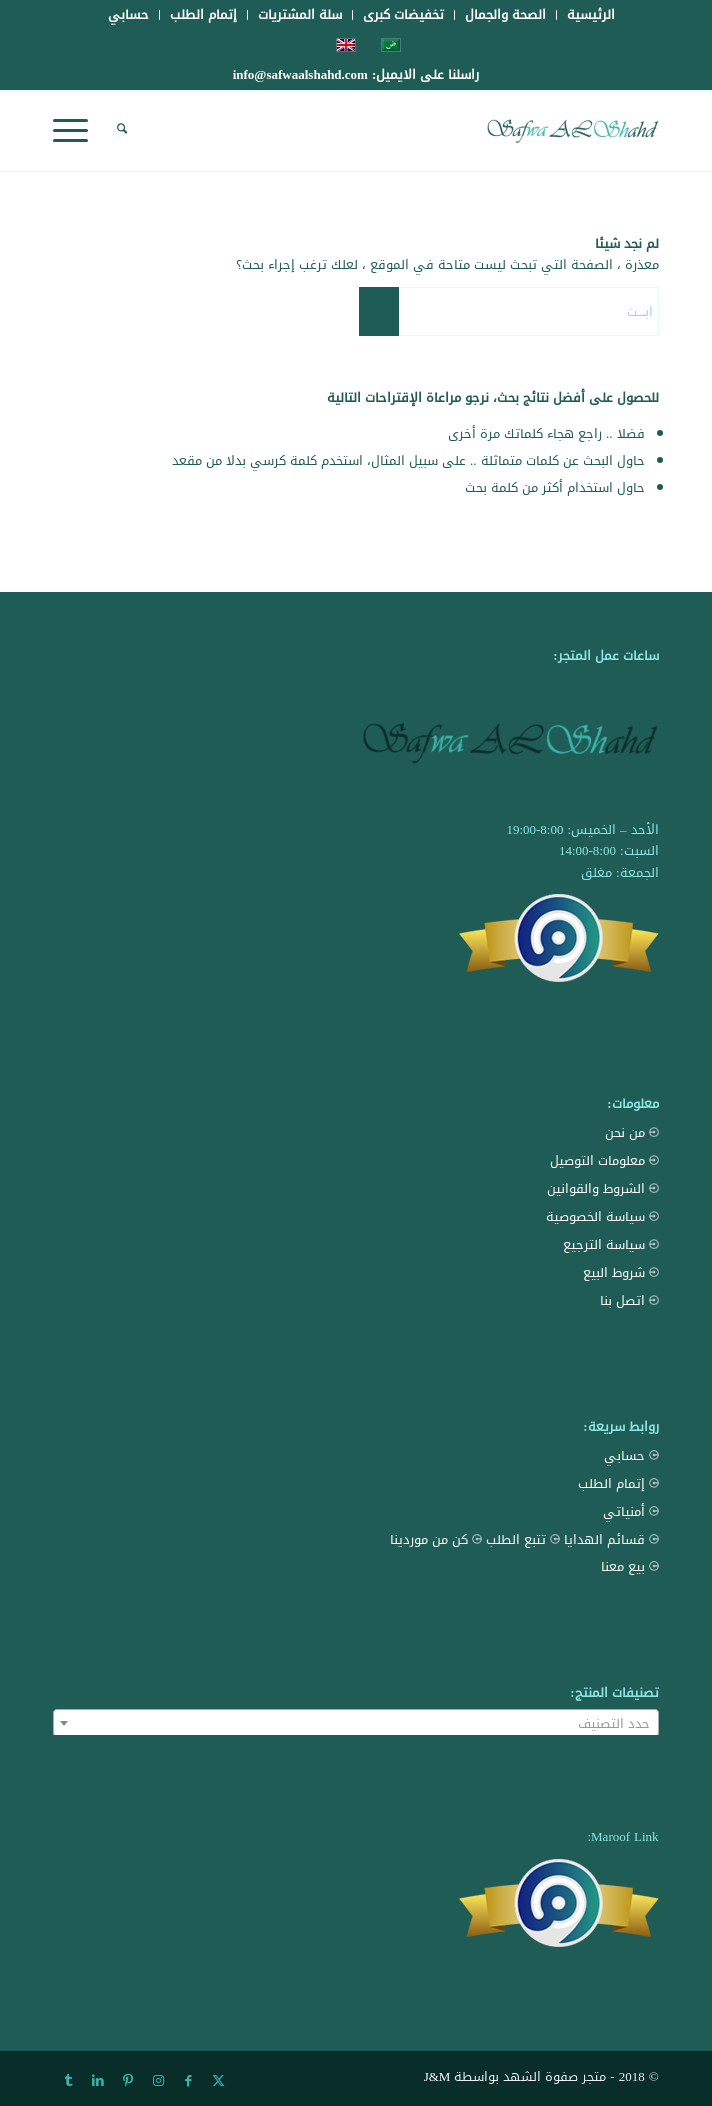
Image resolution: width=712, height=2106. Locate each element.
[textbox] (355, 1724)
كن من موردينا (436, 1539)
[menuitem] (590, 15)
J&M (437, 2076)
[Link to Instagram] (158, 2081)
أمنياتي (631, 1511)
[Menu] (77, 131)
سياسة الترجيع (611, 1244)
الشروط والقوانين (603, 1188)
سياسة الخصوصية (602, 1216)
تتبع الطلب (523, 1539)
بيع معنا (630, 1566)
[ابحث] (119, 131)
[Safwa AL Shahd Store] (416, 131)
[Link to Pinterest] (128, 2081)
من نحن (632, 1132)
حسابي (631, 1455)
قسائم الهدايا (611, 1539)
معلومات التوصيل (604, 1160)
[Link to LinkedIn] (98, 2081)
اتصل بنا (629, 1300)
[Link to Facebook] (188, 2081)
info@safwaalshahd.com (300, 74)
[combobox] (355, 1723)
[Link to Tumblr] (68, 2081)
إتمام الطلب (618, 1483)
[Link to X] (218, 2081)
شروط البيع (621, 1272)
